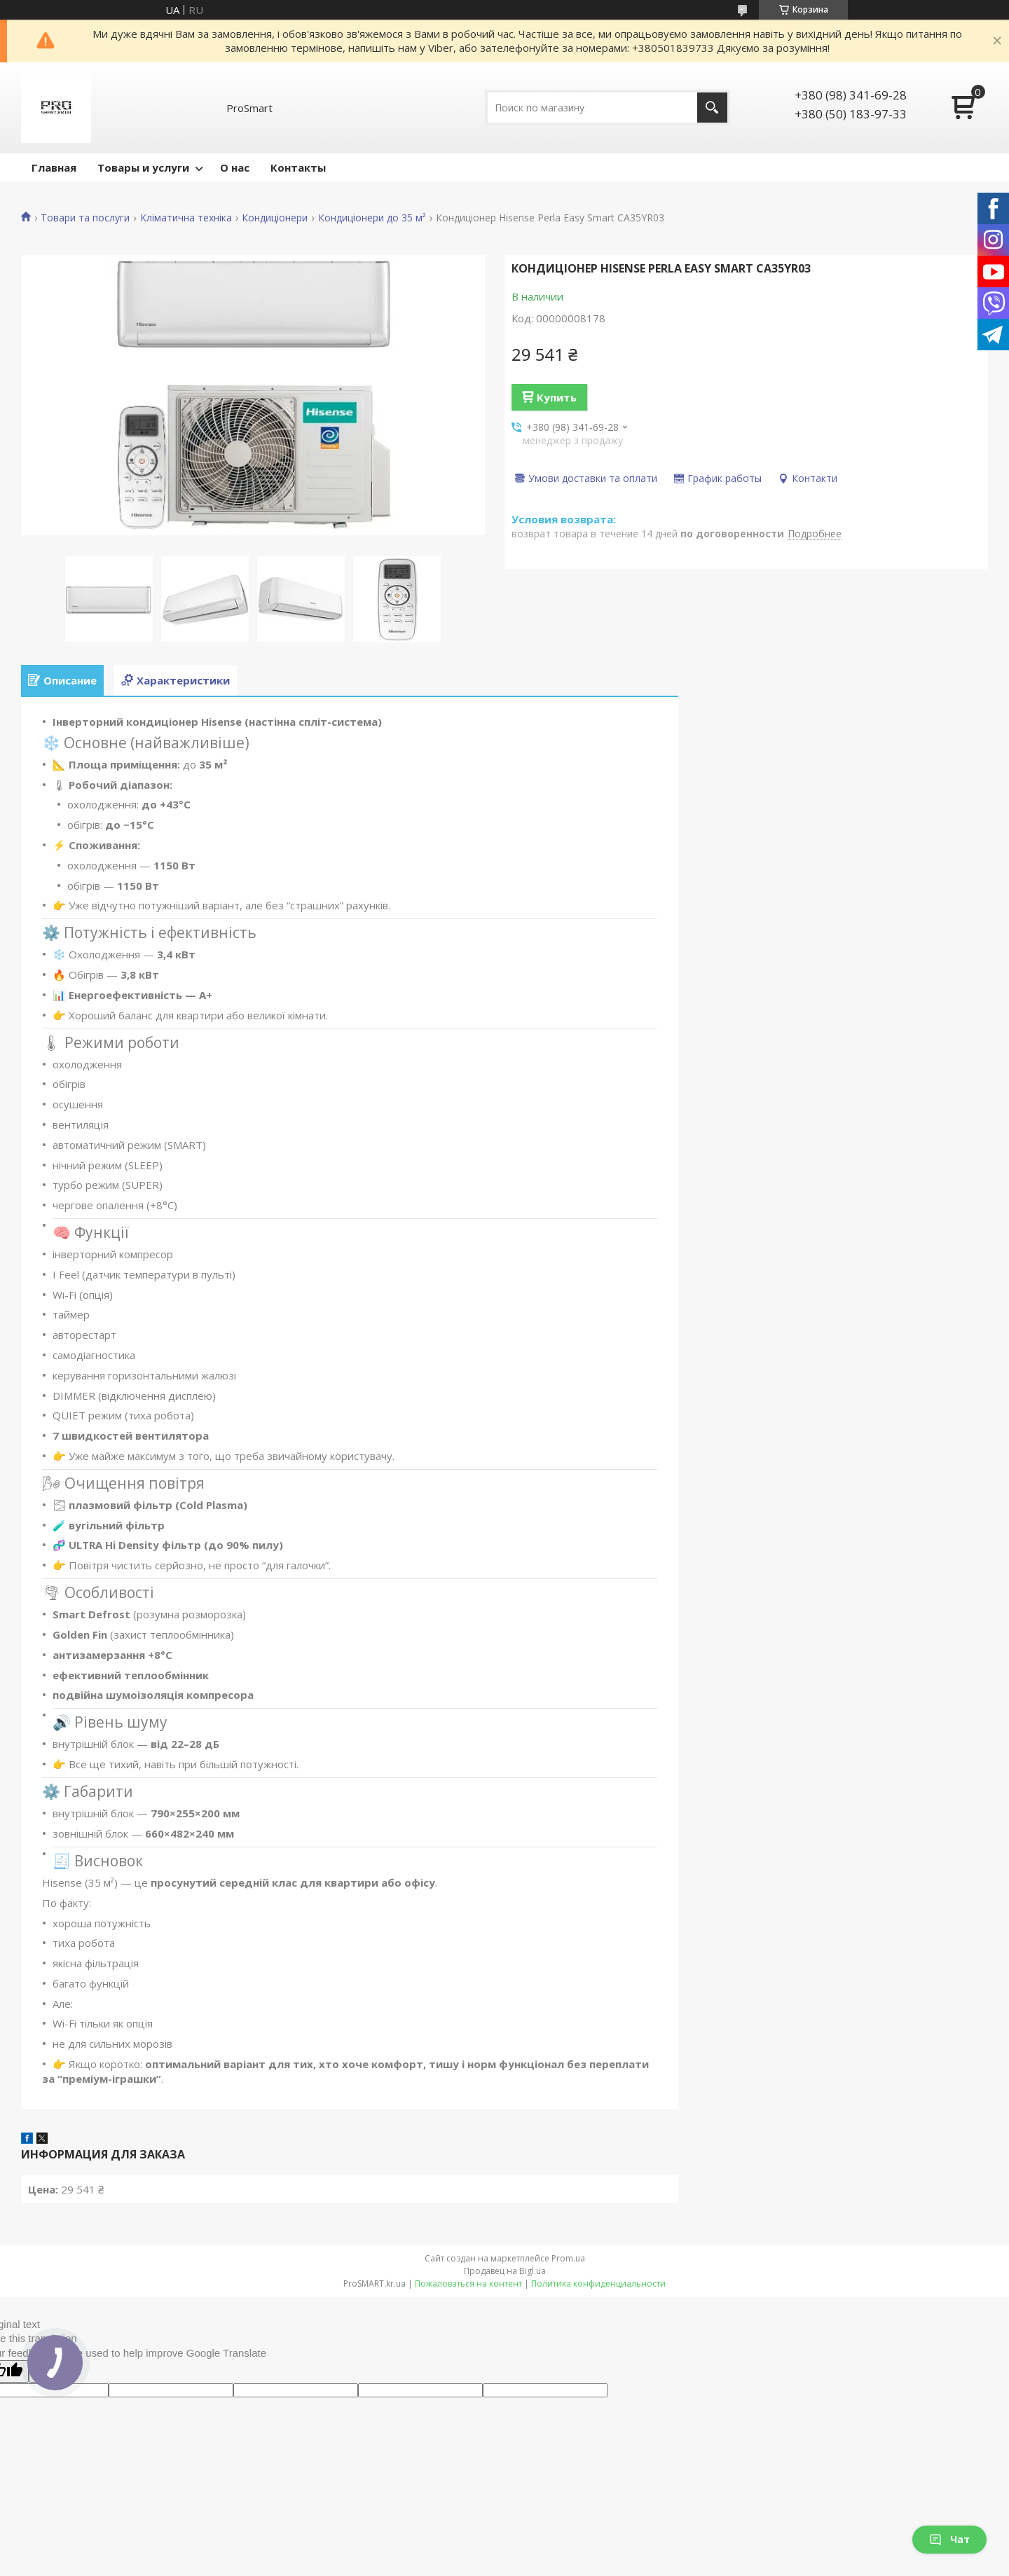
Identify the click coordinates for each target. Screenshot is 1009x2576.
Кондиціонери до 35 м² (372, 218)
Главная (54, 167)
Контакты (298, 167)
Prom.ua (568, 2258)
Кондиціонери (275, 218)
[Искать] (712, 107)
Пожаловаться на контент (468, 2283)
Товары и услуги (143, 167)
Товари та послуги (85, 218)
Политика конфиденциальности (598, 2283)
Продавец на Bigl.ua (505, 2271)
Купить (557, 397)
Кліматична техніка (186, 218)
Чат (949, 2539)
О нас (234, 167)
